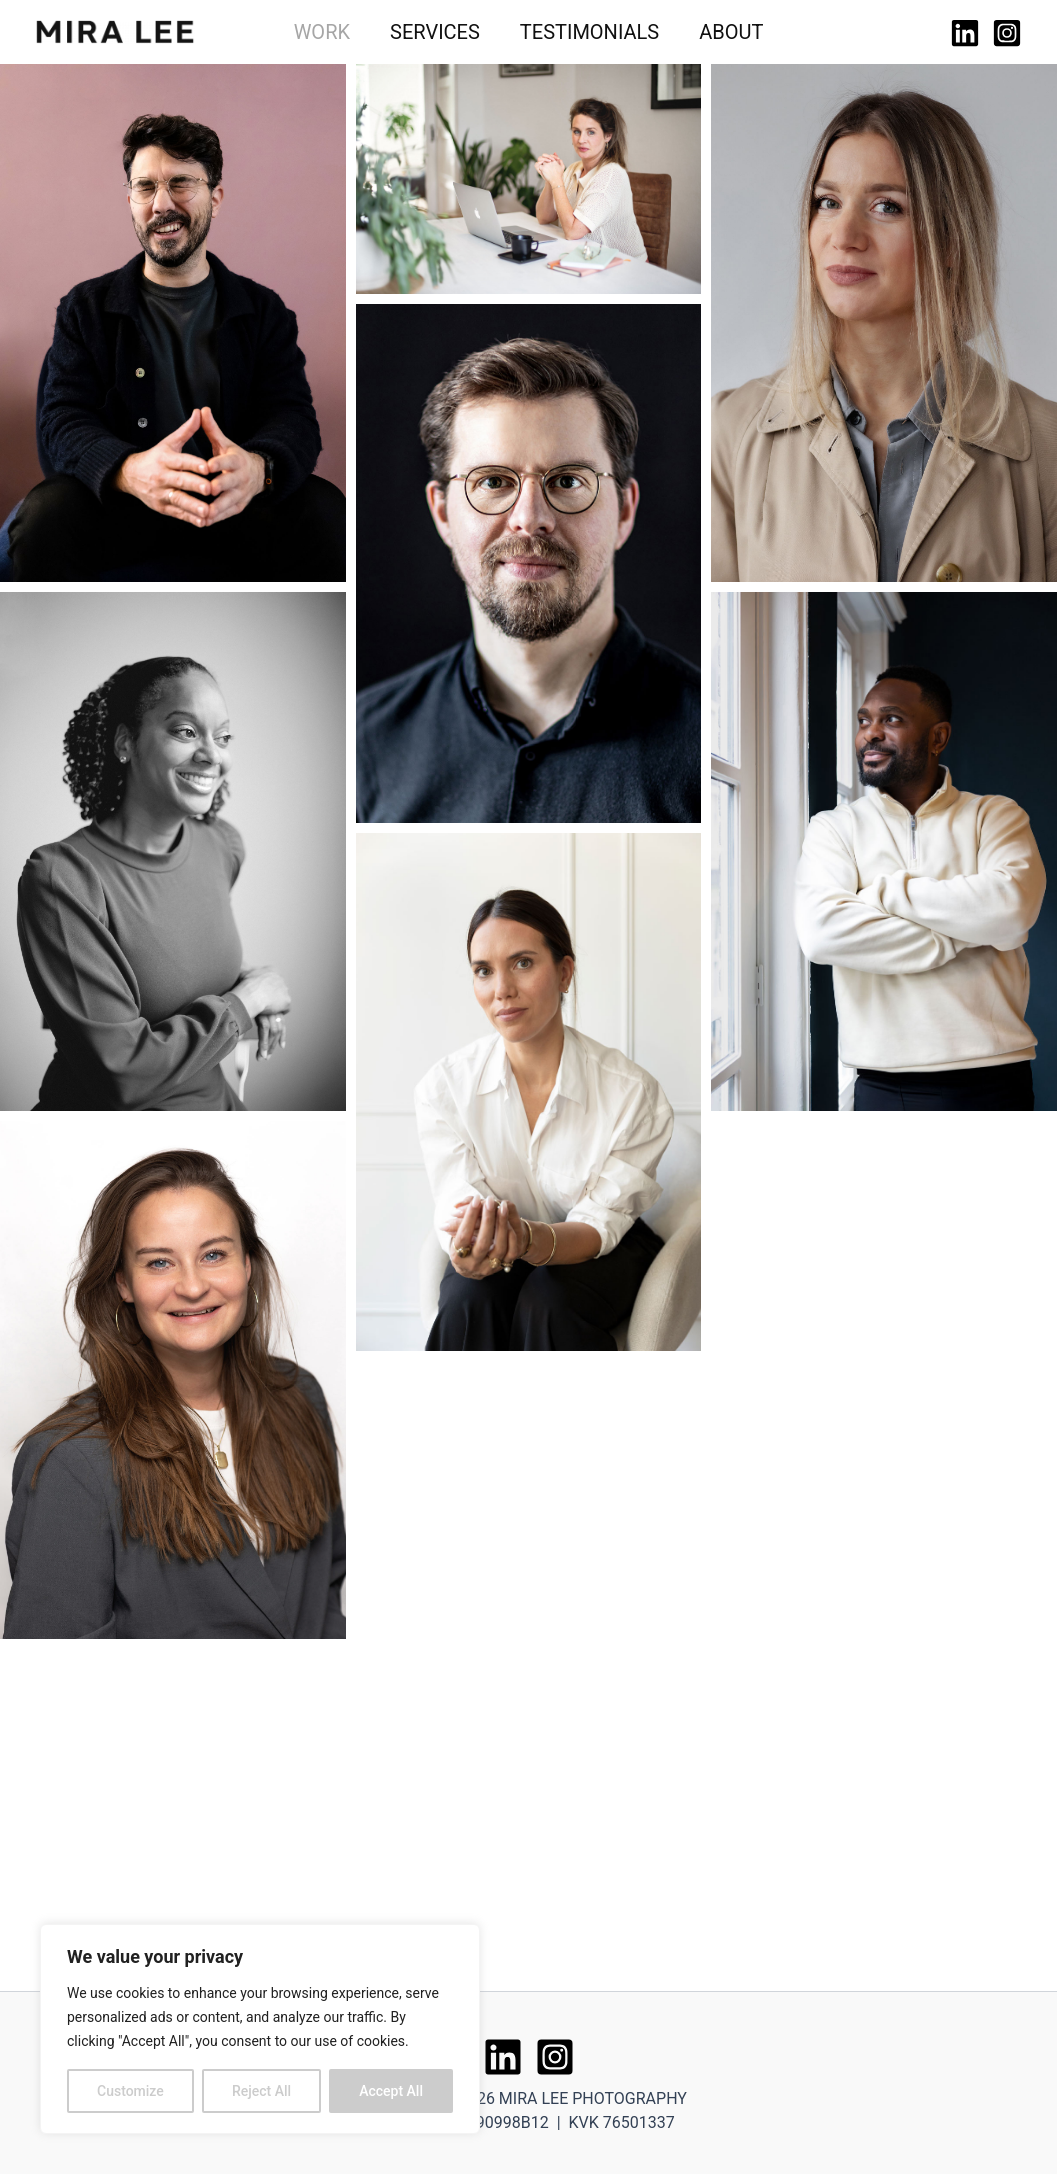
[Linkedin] (965, 33)
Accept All (391, 2091)
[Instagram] (1007, 33)
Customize (130, 2091)
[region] (260, 2029)
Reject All (261, 2091)
